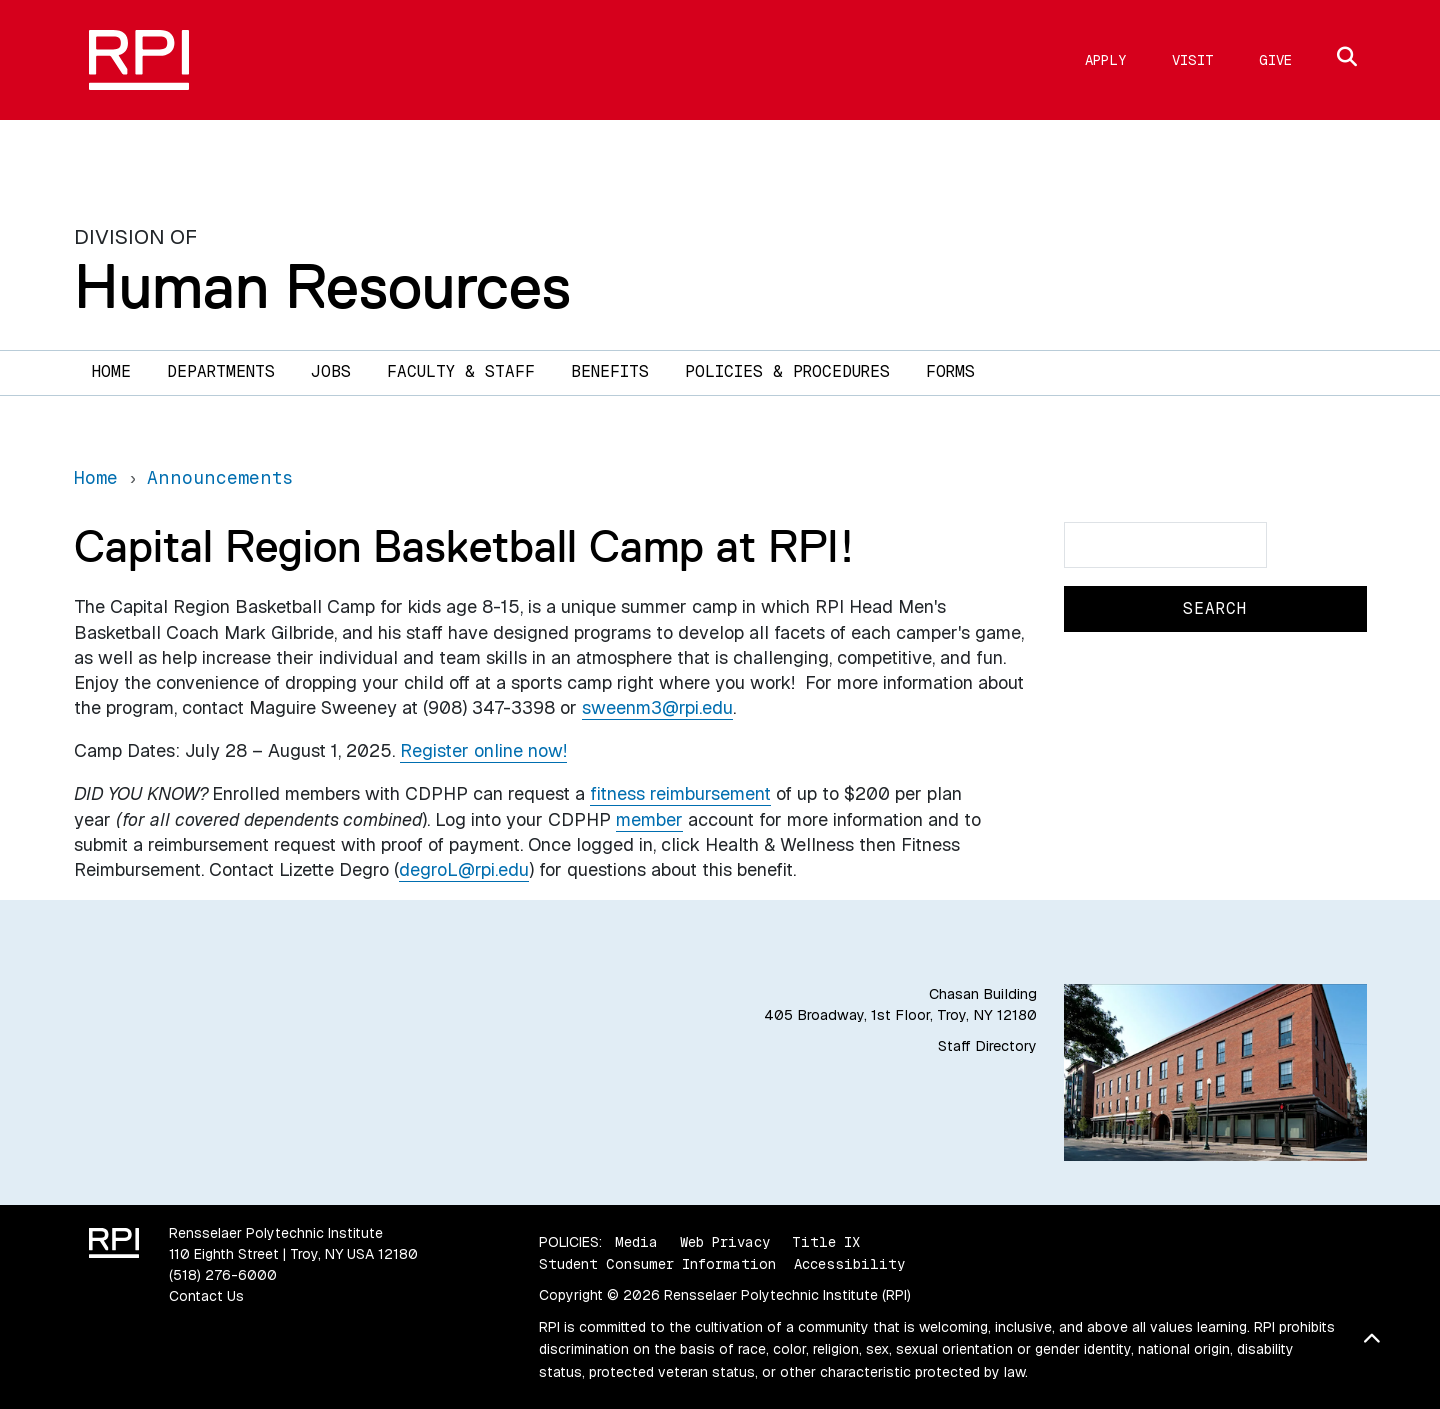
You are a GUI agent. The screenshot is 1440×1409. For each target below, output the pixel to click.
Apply (1106, 60)
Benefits (610, 371)
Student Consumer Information (657, 1264)
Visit (1193, 60)
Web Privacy (725, 1242)
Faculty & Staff (461, 371)
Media (636, 1242)
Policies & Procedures (787, 371)
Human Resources (322, 286)
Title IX (826, 1242)
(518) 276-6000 (223, 1275)
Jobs (331, 371)
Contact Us (206, 1296)
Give (1275, 60)
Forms (950, 371)
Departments (221, 371)
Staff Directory (987, 1046)
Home (111, 371)
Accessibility (849, 1264)
